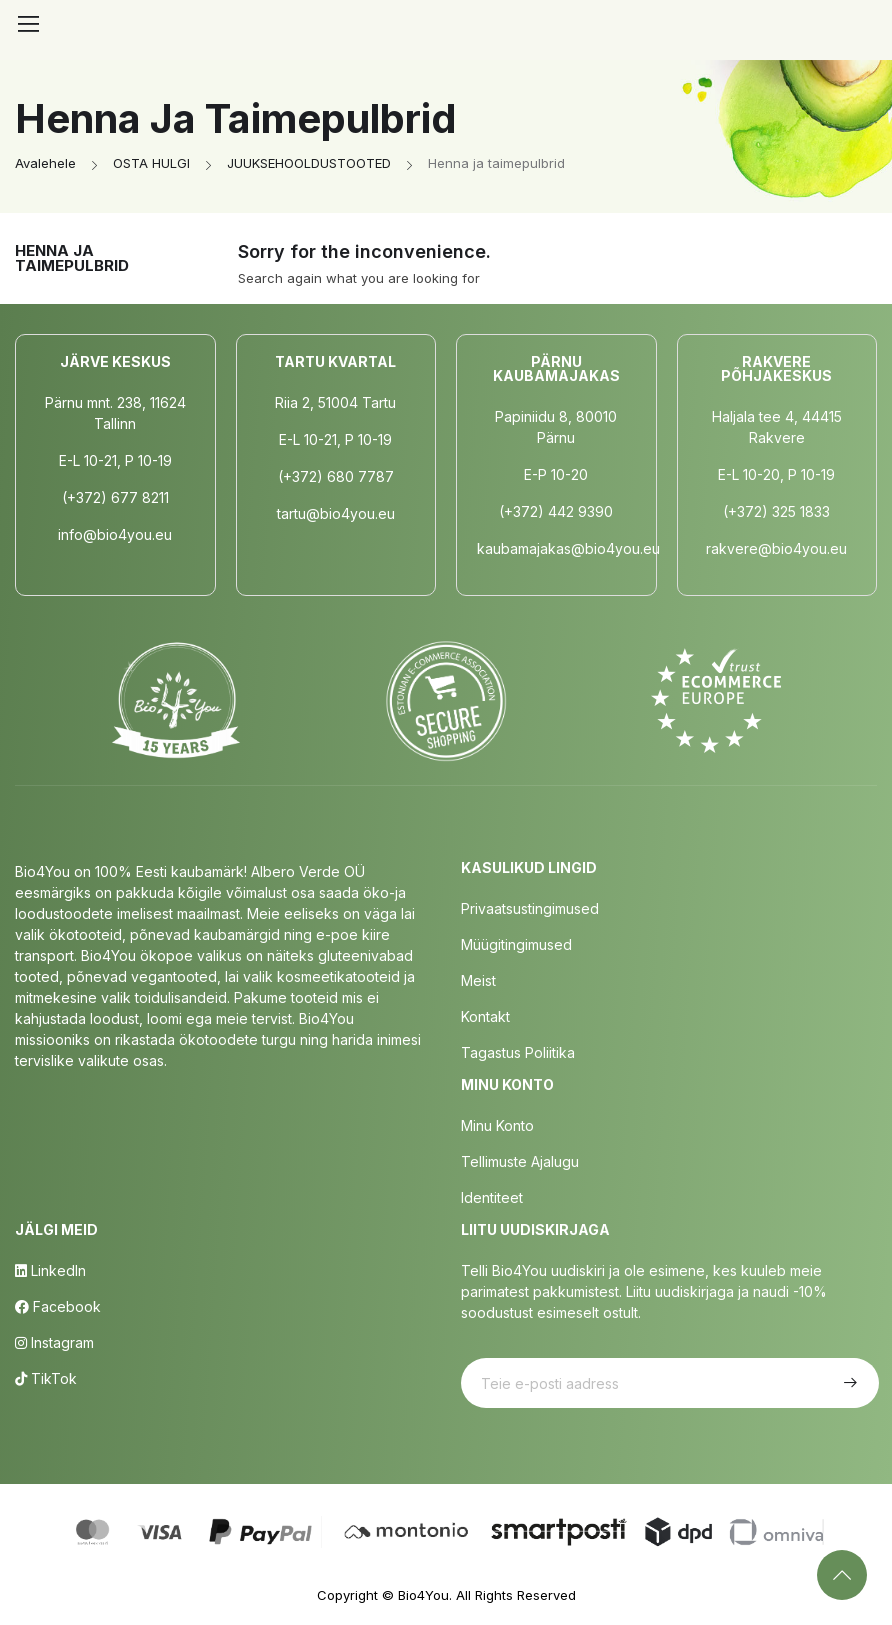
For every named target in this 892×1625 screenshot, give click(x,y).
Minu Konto (497, 1125)
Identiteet (492, 1197)
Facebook (58, 1306)
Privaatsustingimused (530, 908)
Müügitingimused (516, 944)
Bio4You (423, 1595)
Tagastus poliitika (518, 1052)
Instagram (54, 1342)
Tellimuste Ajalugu (520, 1161)
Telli (848, 1383)
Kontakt (485, 1016)
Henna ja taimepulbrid (72, 258)
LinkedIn (50, 1270)
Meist (478, 980)
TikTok (46, 1378)
